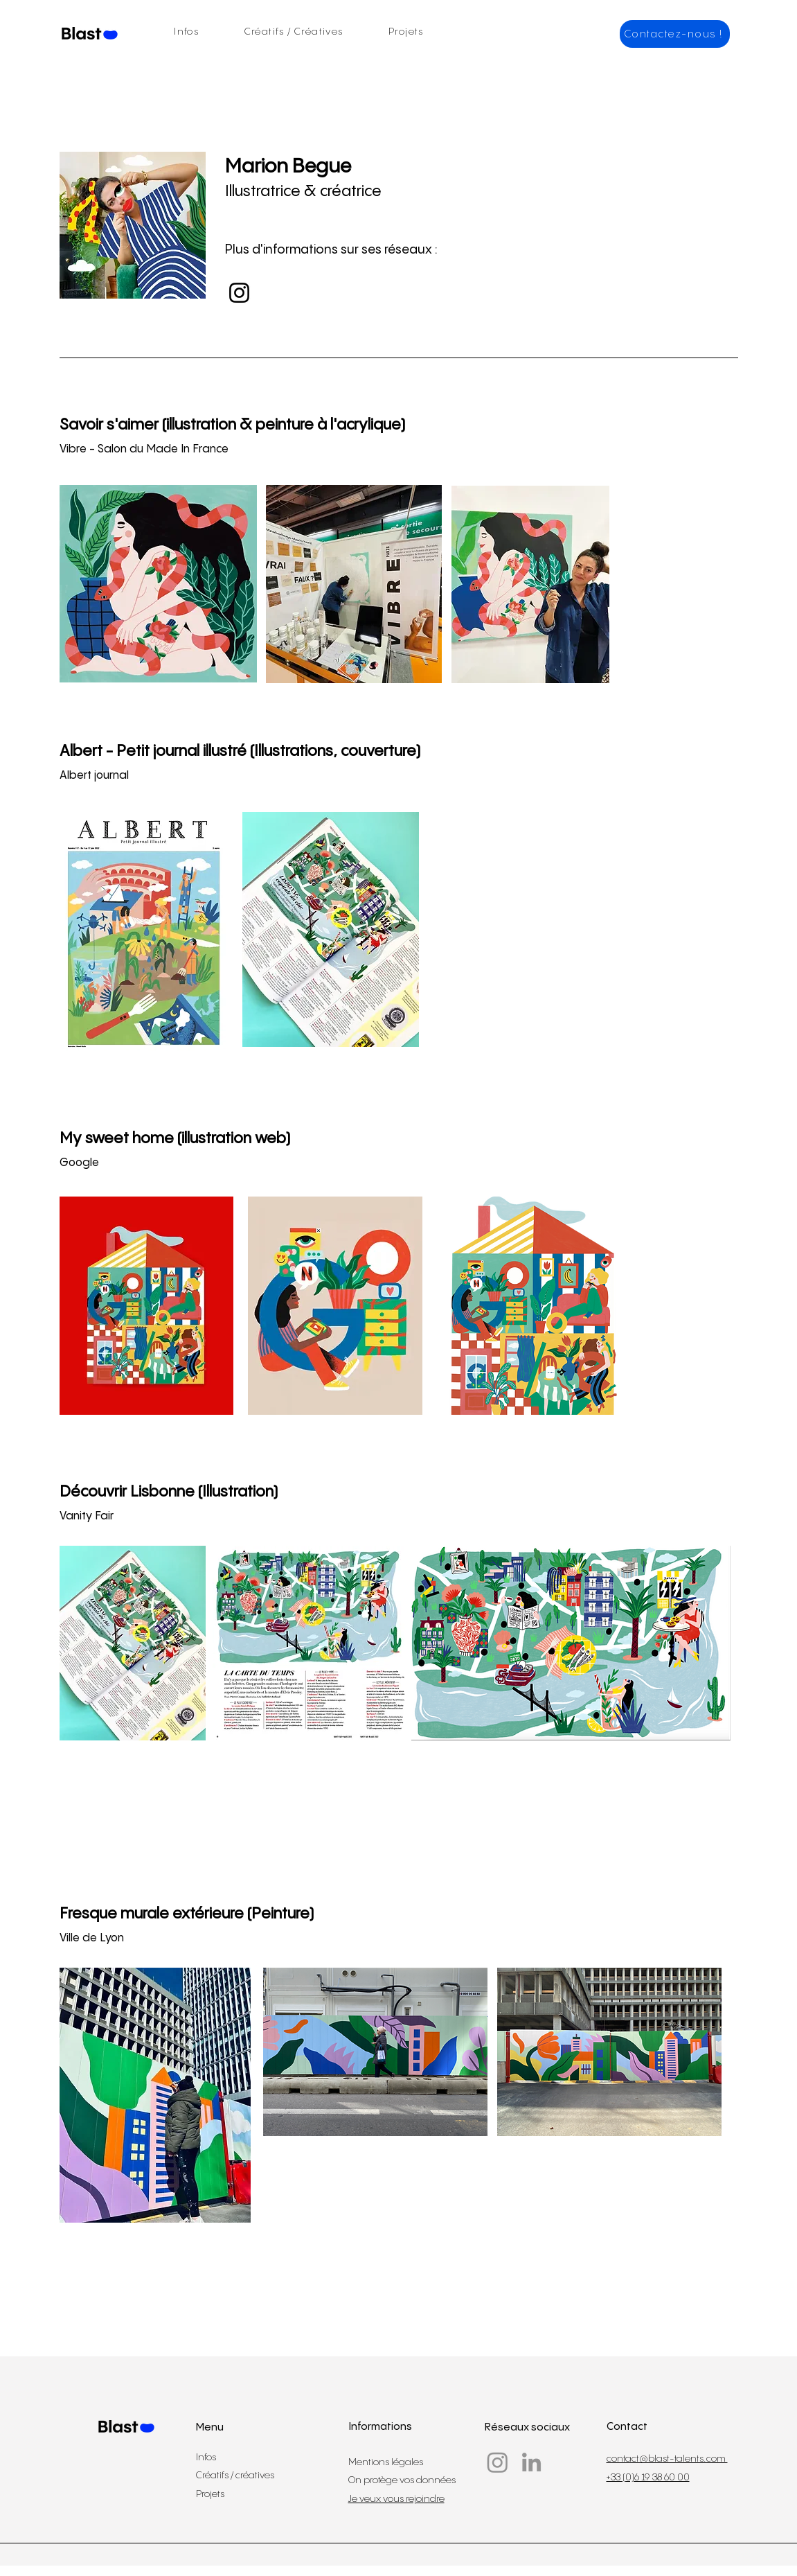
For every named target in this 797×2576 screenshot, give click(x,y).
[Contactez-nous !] (675, 34)
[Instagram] (239, 292)
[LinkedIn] (531, 2462)
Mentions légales (385, 2462)
